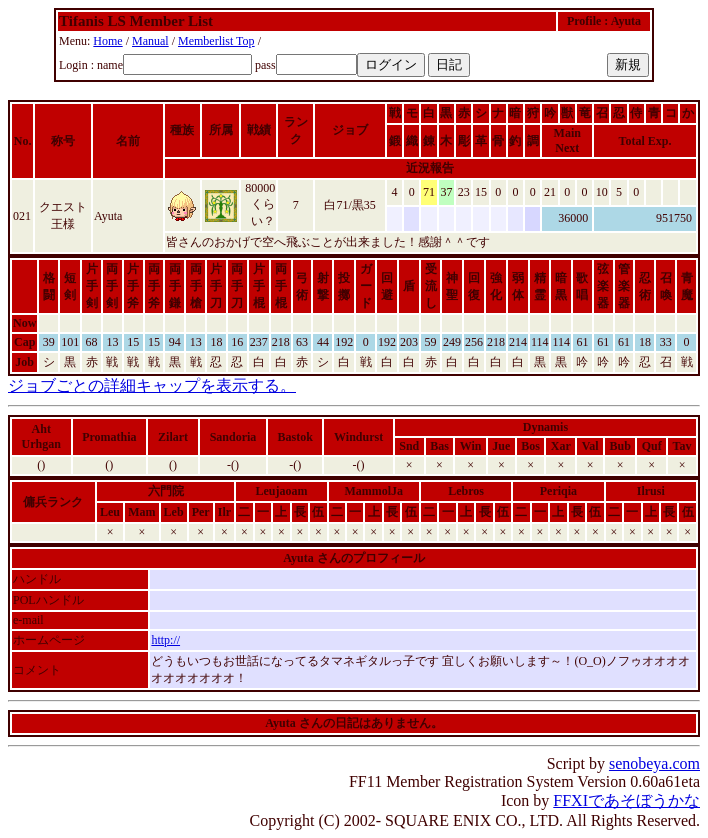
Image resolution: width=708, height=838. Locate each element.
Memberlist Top (216, 41)
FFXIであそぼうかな (626, 800)
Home (107, 41)
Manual (150, 41)
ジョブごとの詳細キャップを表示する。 (152, 385)
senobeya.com (654, 763)
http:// (165, 640)
